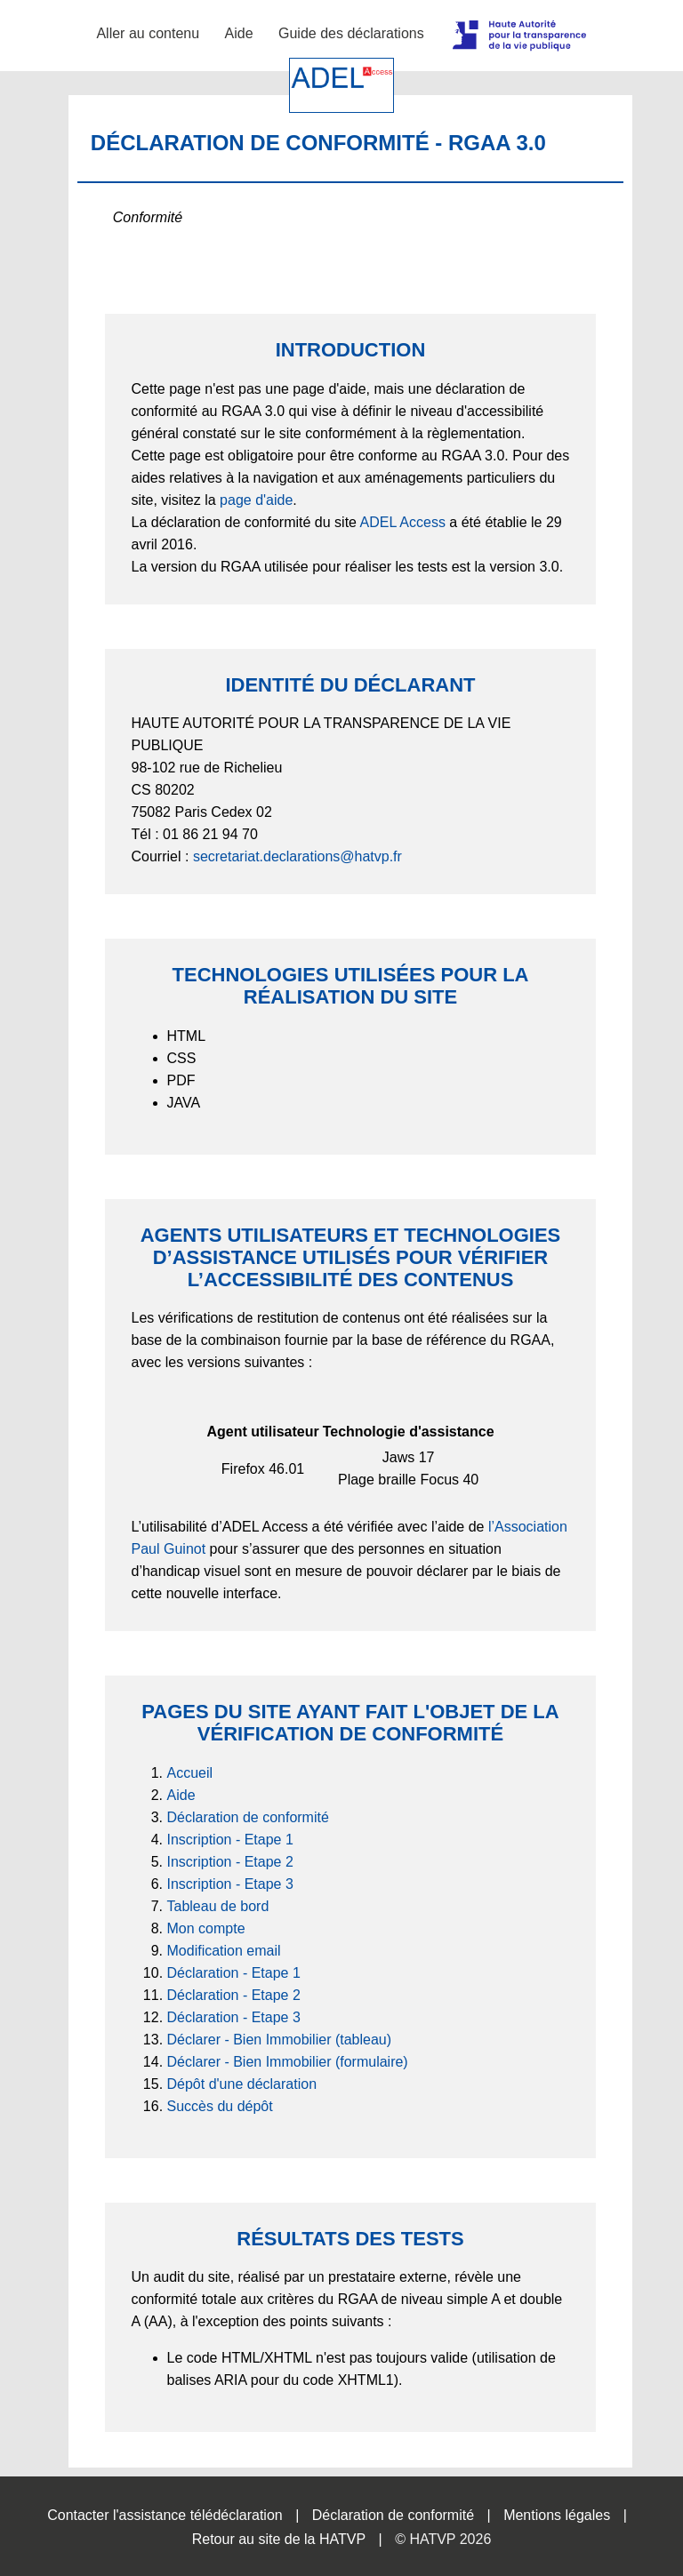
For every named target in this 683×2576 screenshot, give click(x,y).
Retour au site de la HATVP (279, 2539)
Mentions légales (556, 2515)
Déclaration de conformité (248, 1817)
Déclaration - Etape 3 (234, 2017)
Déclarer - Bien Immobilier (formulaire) (287, 2061)
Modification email (224, 1950)
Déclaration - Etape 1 (234, 1972)
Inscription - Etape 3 (230, 1884)
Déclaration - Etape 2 (234, 1995)
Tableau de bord (218, 1906)
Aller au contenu (147, 33)
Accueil (190, 1772)
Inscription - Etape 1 (230, 1839)
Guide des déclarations (351, 33)
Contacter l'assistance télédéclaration (165, 2515)
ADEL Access (403, 522)
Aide (239, 33)
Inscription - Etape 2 (230, 1861)
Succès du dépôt (220, 2106)
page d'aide (256, 500)
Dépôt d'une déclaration (242, 2084)
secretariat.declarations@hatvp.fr (297, 856)
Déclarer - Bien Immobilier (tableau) (279, 2039)
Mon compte (206, 1928)
